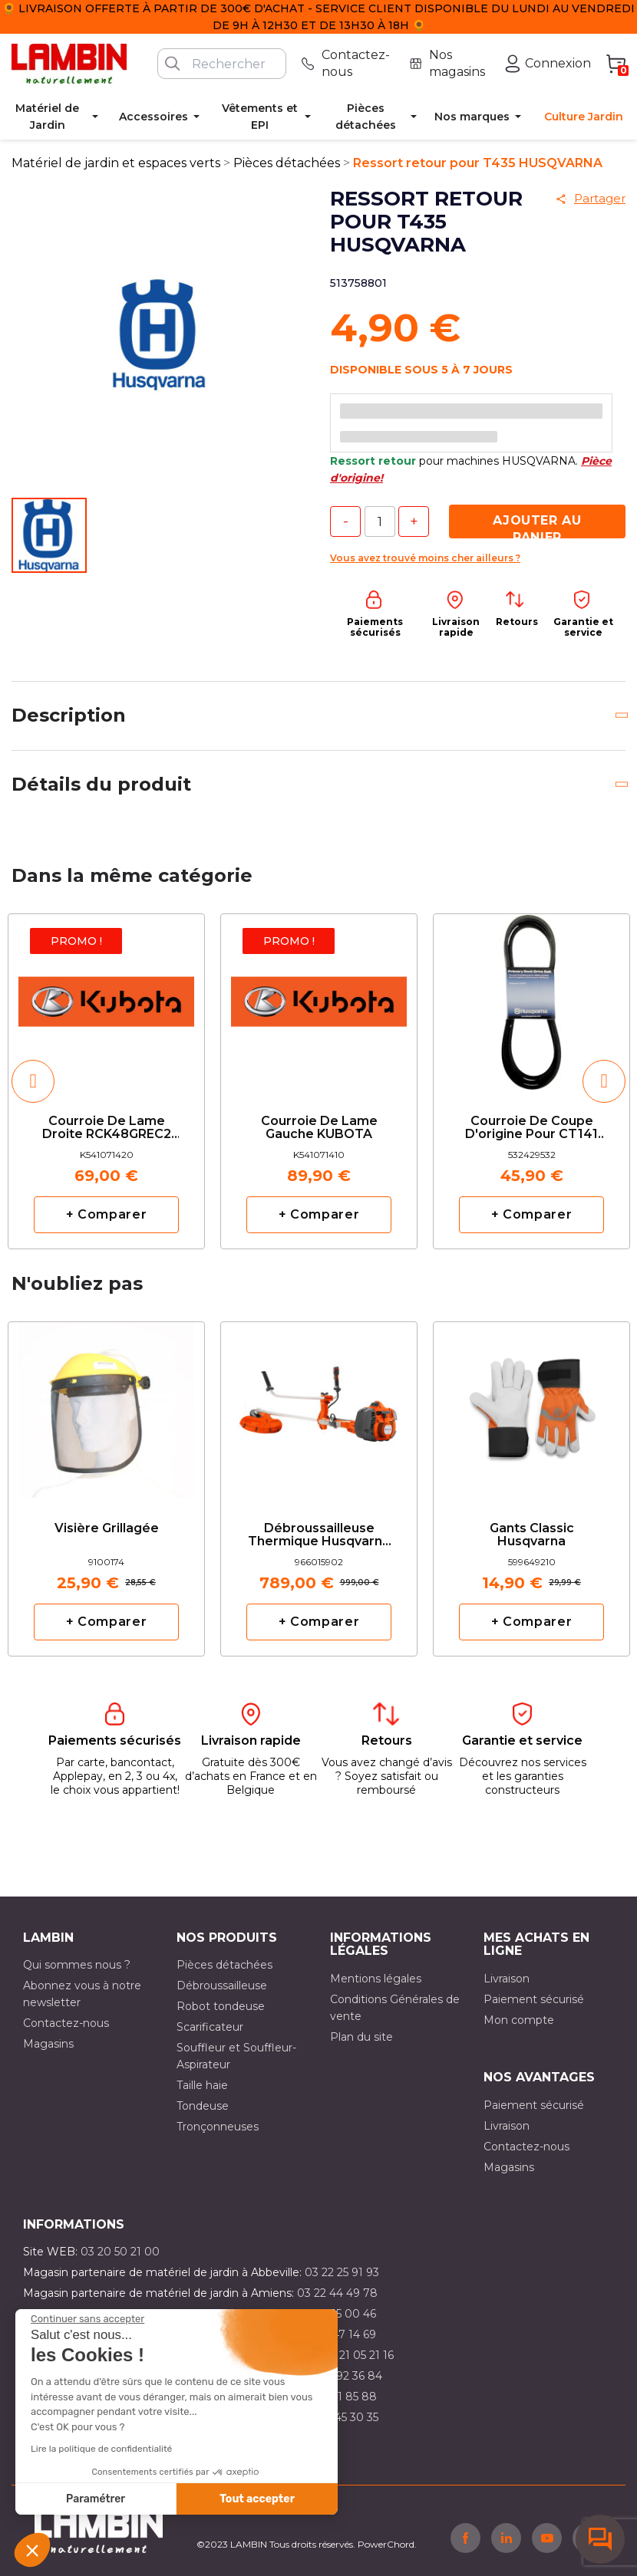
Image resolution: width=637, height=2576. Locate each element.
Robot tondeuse (221, 2006)
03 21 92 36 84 (343, 2376)
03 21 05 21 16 (358, 2355)
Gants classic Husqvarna (532, 1535)
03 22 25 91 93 (342, 2272)
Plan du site (361, 2037)
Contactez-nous (66, 2023)
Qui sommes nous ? (76, 1965)
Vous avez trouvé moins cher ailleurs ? (425, 558)
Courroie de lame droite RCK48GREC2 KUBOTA (106, 1128)
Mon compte (519, 2020)
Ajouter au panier (537, 525)
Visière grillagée (106, 1528)
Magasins (48, 2044)
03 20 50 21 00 (120, 2252)
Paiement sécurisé (534, 1999)
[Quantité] (380, 521)
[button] (32, 2550)
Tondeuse (203, 2106)
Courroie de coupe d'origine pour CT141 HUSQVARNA (531, 1128)
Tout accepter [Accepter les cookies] (257, 2498)
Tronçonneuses (218, 2127)
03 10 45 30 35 (340, 2417)
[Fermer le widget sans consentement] (87, 2319)
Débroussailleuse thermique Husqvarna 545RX (319, 1536)
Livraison (507, 1978)
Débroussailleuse (222, 1985)
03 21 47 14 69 (339, 2334)
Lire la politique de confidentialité (101, 2448)
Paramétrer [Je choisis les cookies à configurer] (95, 2498)
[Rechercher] (221, 63)
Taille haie (202, 2085)
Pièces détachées (224, 1965)
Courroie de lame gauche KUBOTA (319, 1128)
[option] (106, 1081)
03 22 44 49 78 (337, 2293)
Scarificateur (210, 2027)
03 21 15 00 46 (338, 2314)
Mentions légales (375, 1978)
